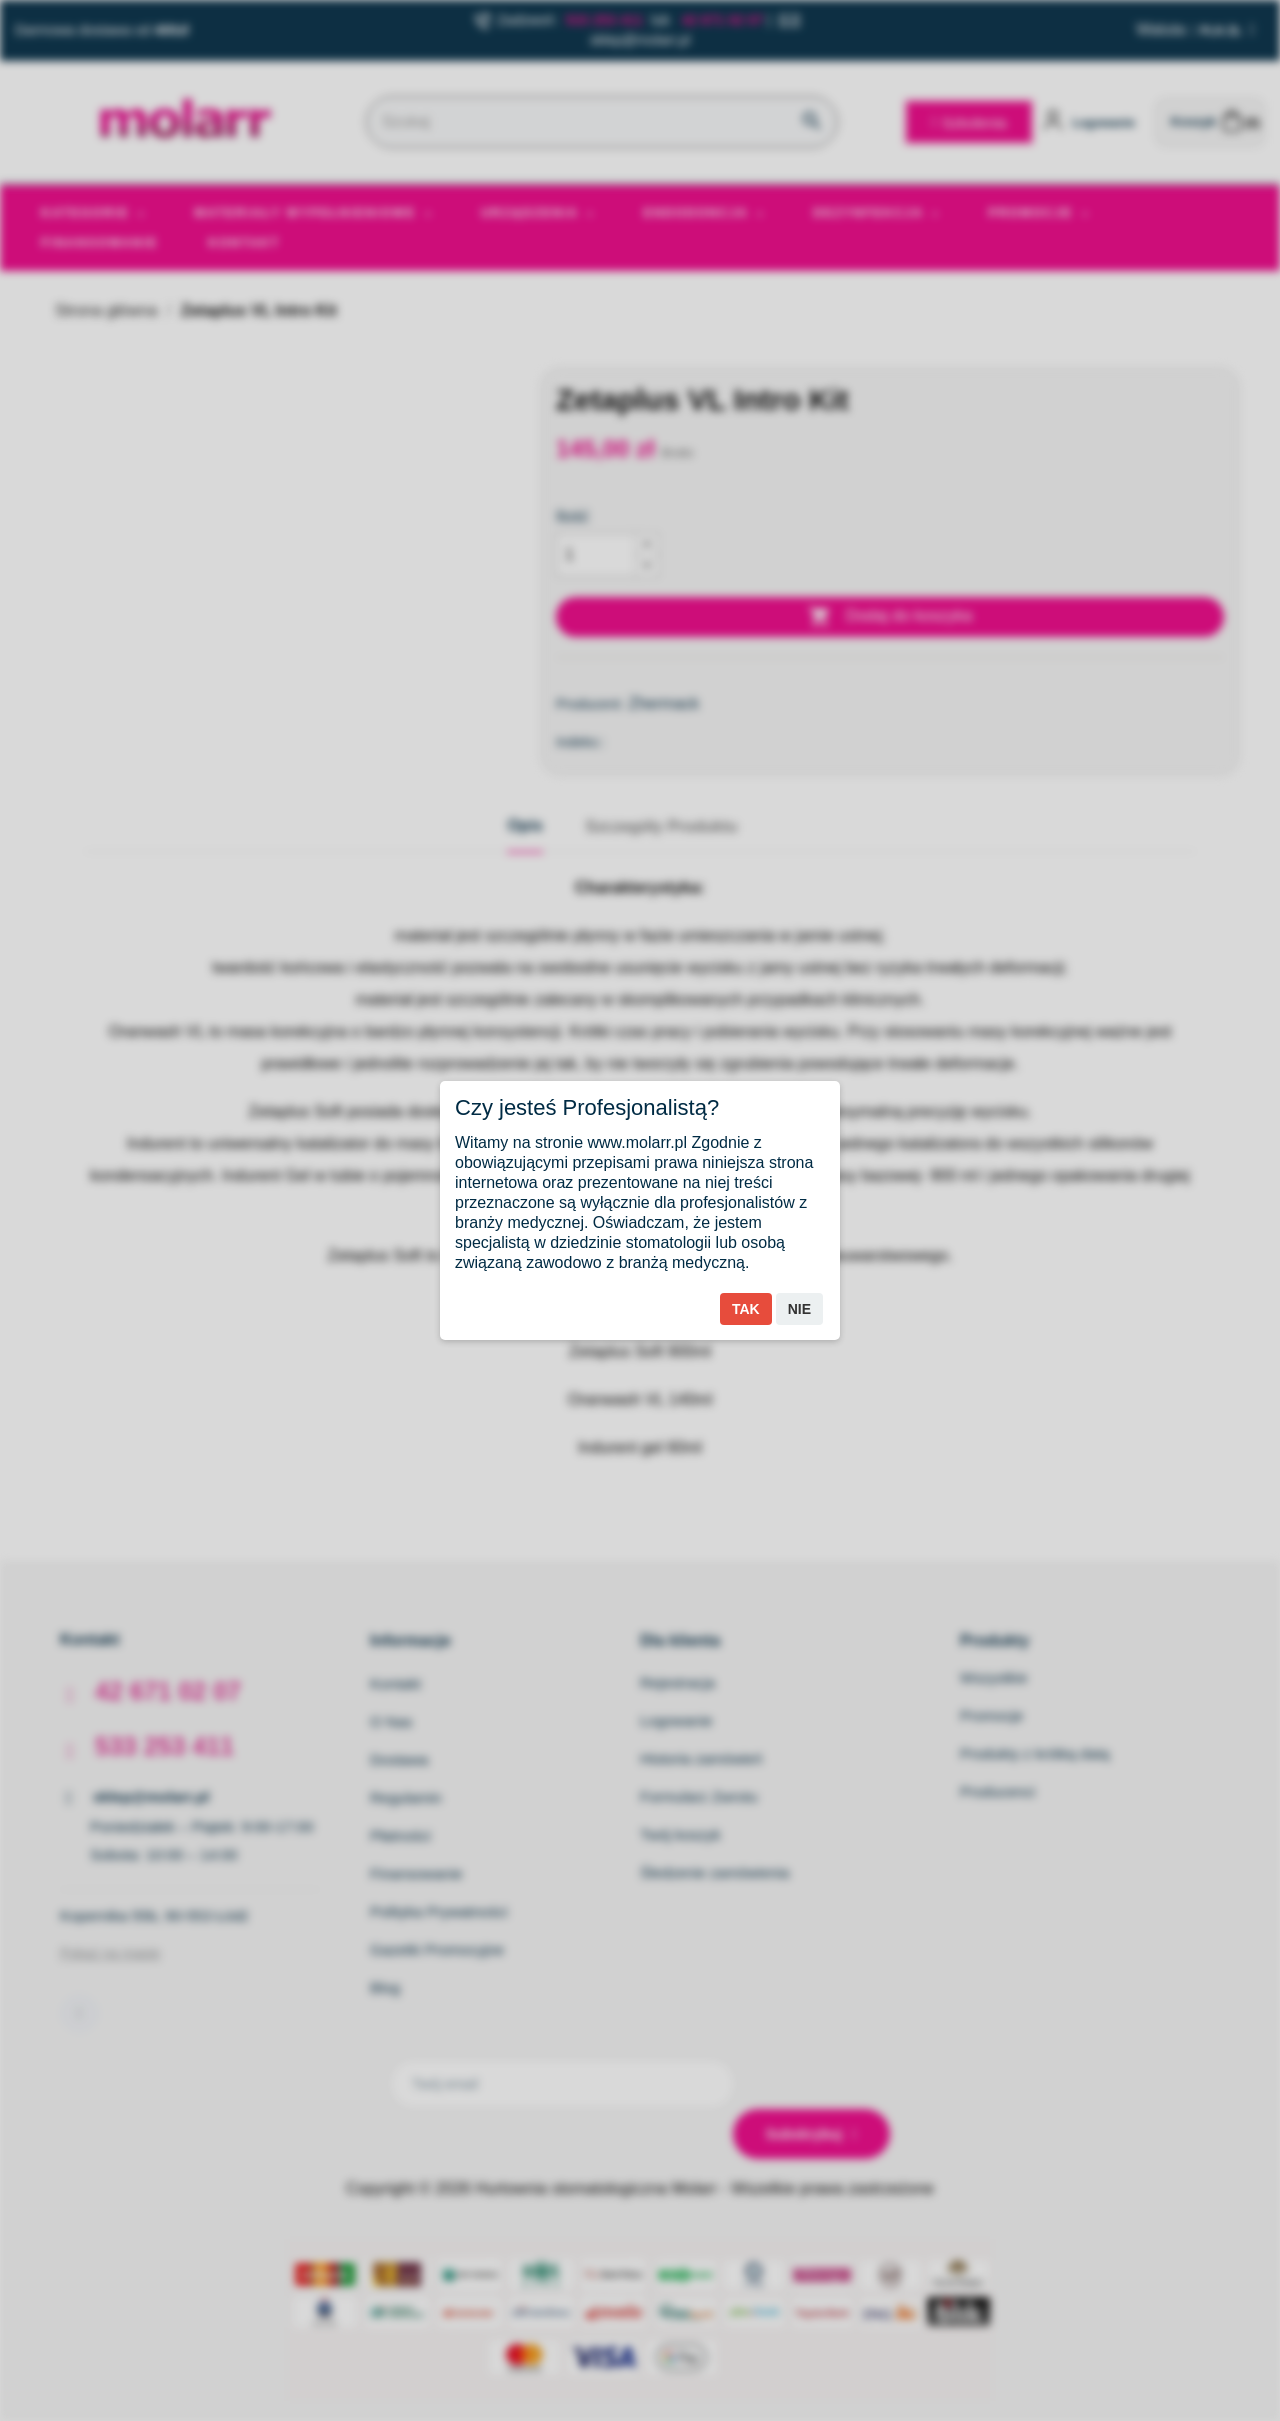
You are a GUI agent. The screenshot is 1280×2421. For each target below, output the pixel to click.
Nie (799, 1309)
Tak (746, 1309)
